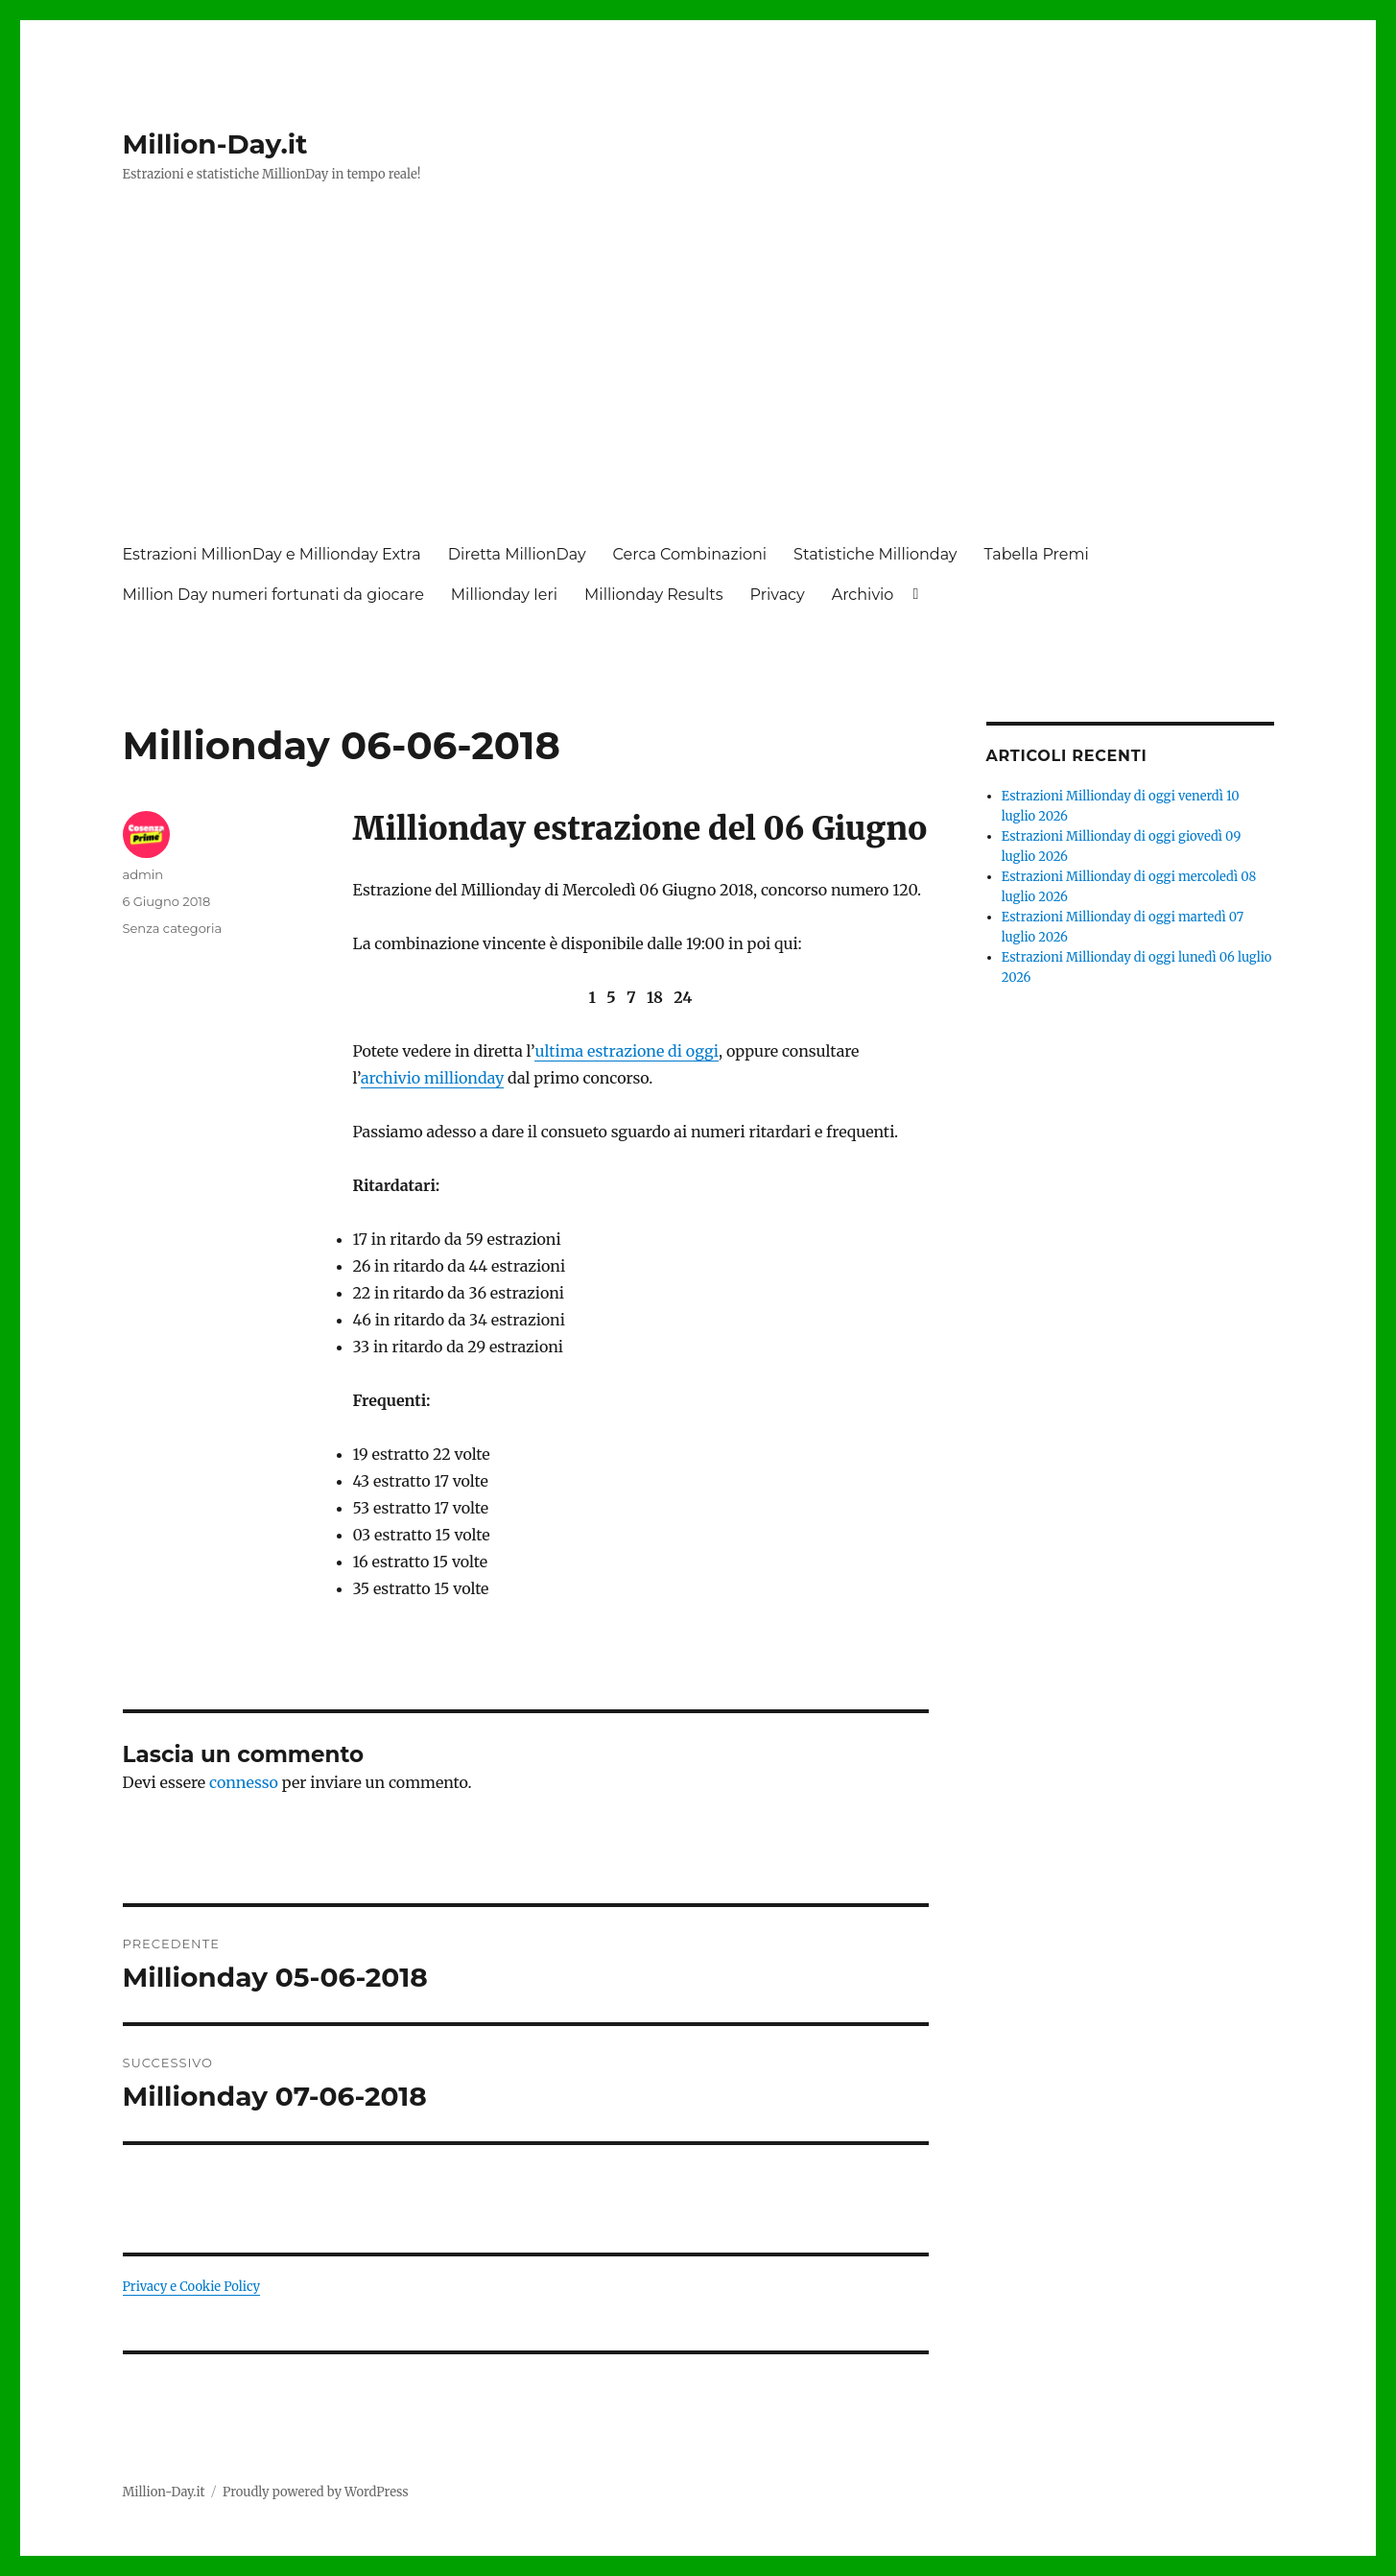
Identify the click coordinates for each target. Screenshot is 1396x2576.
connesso (243, 1782)
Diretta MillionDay (517, 554)
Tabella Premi (1036, 554)
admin (143, 874)
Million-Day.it (215, 144)
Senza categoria (173, 928)
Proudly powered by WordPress (316, 2492)
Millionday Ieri (504, 594)
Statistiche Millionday (875, 554)
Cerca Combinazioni (690, 554)
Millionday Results (653, 594)
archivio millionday (432, 1077)
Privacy (777, 594)
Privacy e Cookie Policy (192, 2286)
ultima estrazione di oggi (626, 1051)
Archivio (863, 594)
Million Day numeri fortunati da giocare (273, 594)
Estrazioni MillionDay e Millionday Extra (272, 554)
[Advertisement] (702, 381)
